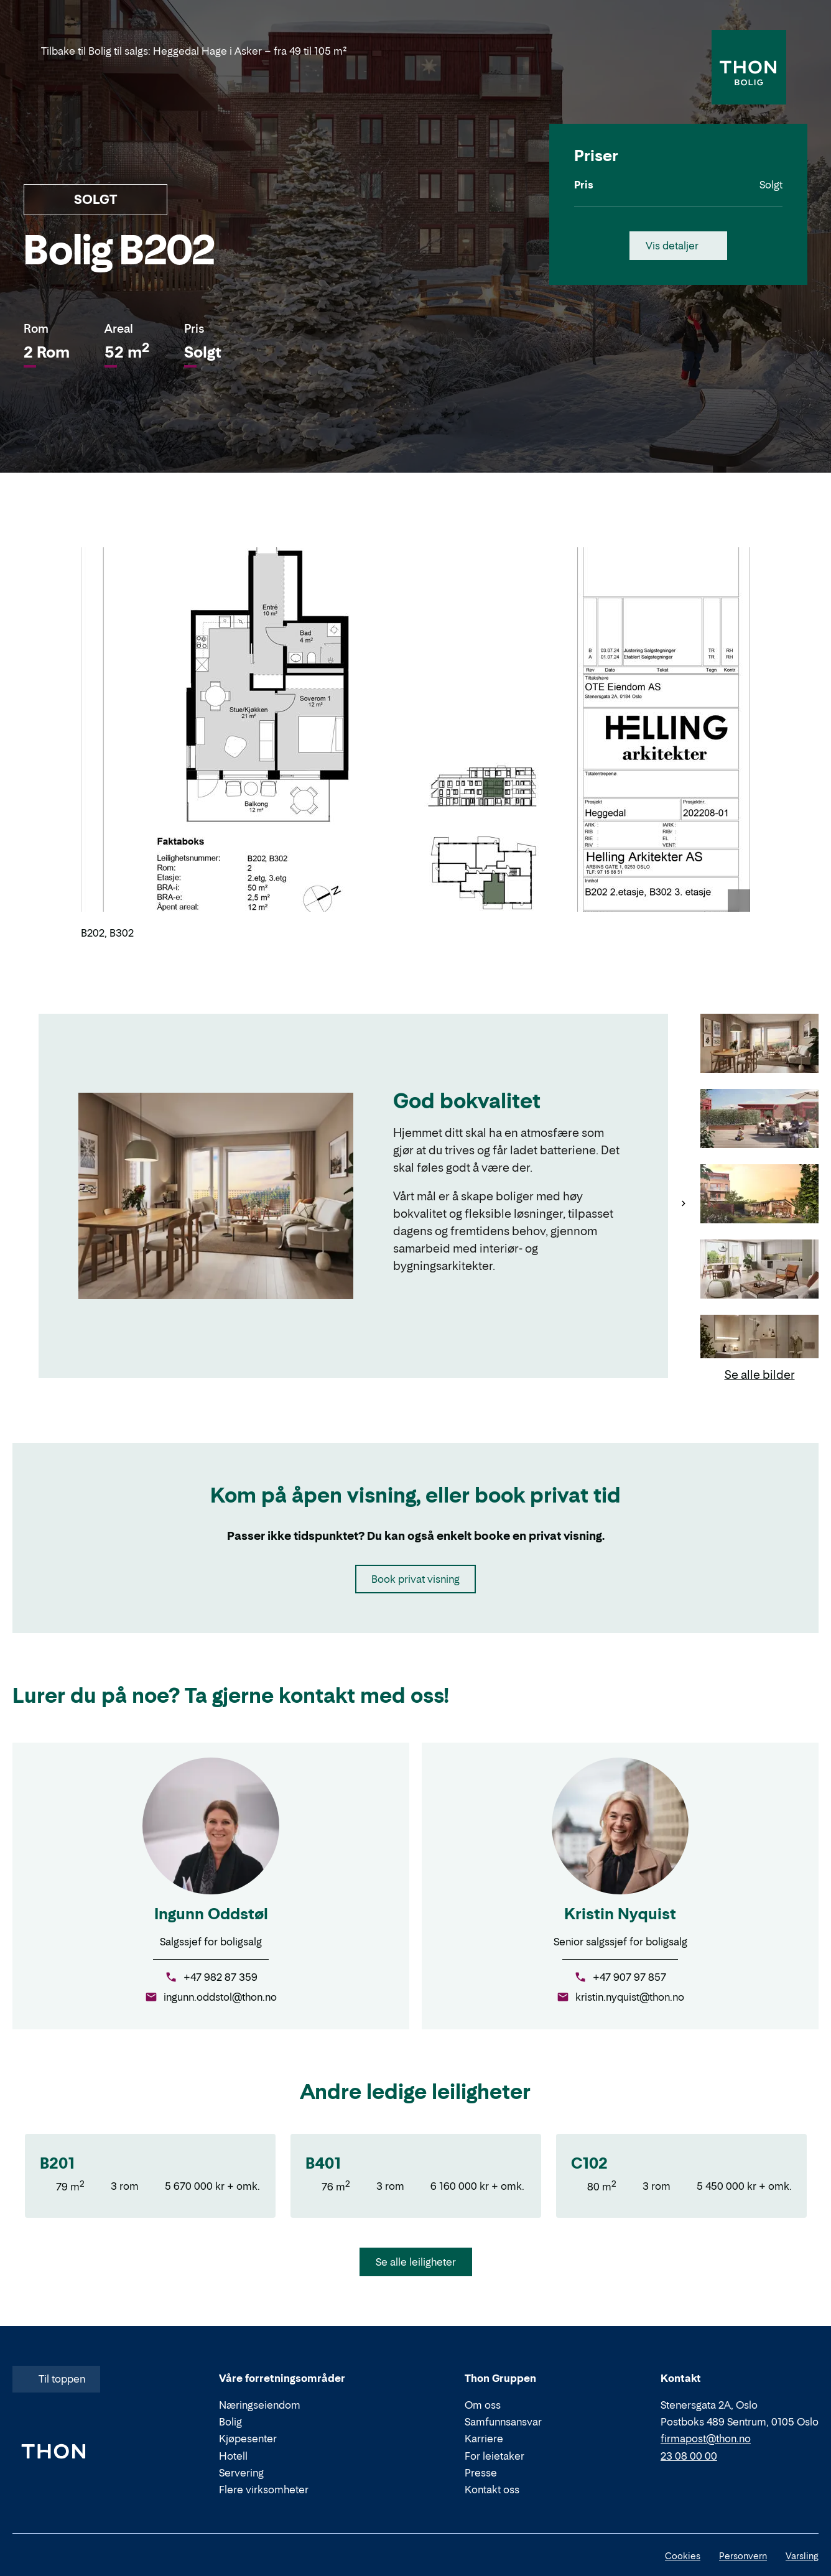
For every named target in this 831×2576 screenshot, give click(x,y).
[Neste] (683, 1203)
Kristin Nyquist (620, 1914)
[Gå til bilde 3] (759, 1195)
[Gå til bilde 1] (759, 1044)
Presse (481, 2473)
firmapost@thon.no (706, 2439)
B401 (323, 2163)
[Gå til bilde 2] (759, 1120)
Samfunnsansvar (503, 2422)
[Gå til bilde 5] (759, 1345)
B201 (57, 2163)
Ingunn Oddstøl (211, 1914)
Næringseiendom (259, 2405)
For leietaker (494, 2456)
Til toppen (55, 2379)
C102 (589, 2163)
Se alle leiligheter (416, 2262)
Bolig (230, 2422)
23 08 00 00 (689, 2456)
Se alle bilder (760, 1374)
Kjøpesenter (248, 2439)
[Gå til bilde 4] (759, 1270)
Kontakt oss (492, 2489)
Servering (241, 2473)
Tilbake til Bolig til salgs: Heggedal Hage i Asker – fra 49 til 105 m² (185, 51)
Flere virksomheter (264, 2489)
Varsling (802, 2556)
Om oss (483, 2405)
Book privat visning (415, 1579)
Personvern (743, 2556)
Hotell (233, 2456)
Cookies (682, 2556)
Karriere (484, 2439)
